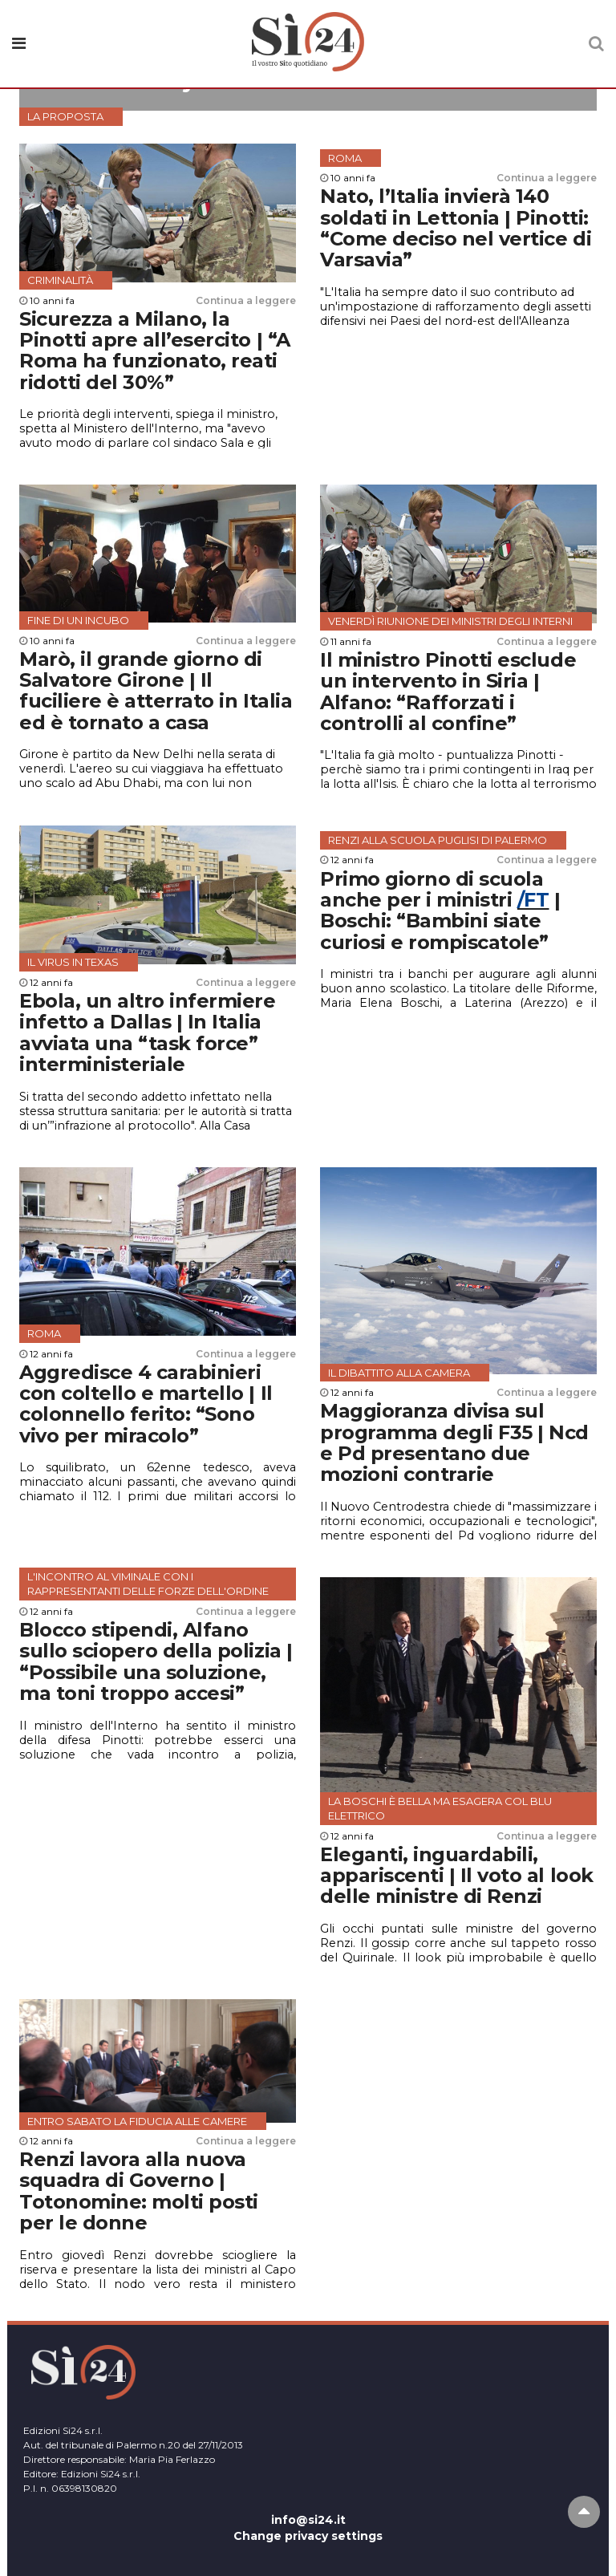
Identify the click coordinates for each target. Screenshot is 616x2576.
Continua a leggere (246, 300)
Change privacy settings (308, 2536)
